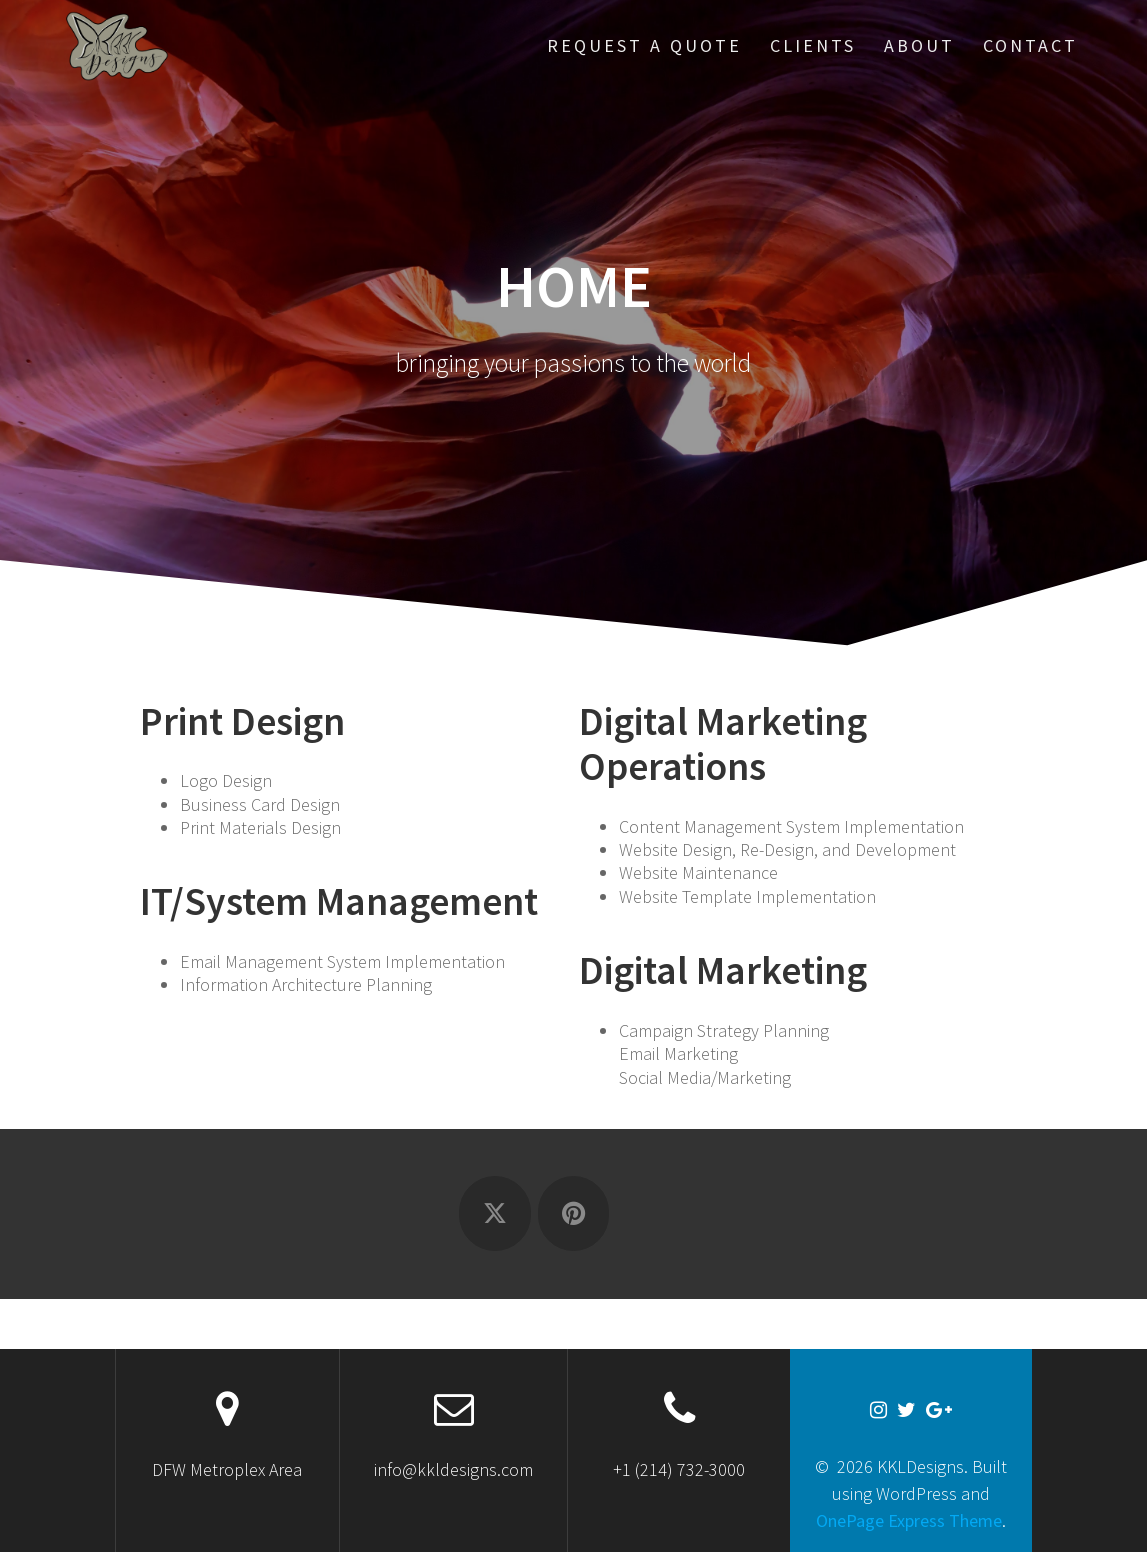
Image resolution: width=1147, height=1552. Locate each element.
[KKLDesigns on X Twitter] (495, 1213)
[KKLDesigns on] (652, 1214)
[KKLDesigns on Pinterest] (574, 1213)
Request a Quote (644, 45)
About (919, 45)
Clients (813, 45)
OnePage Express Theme (909, 1520)
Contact (1030, 45)
